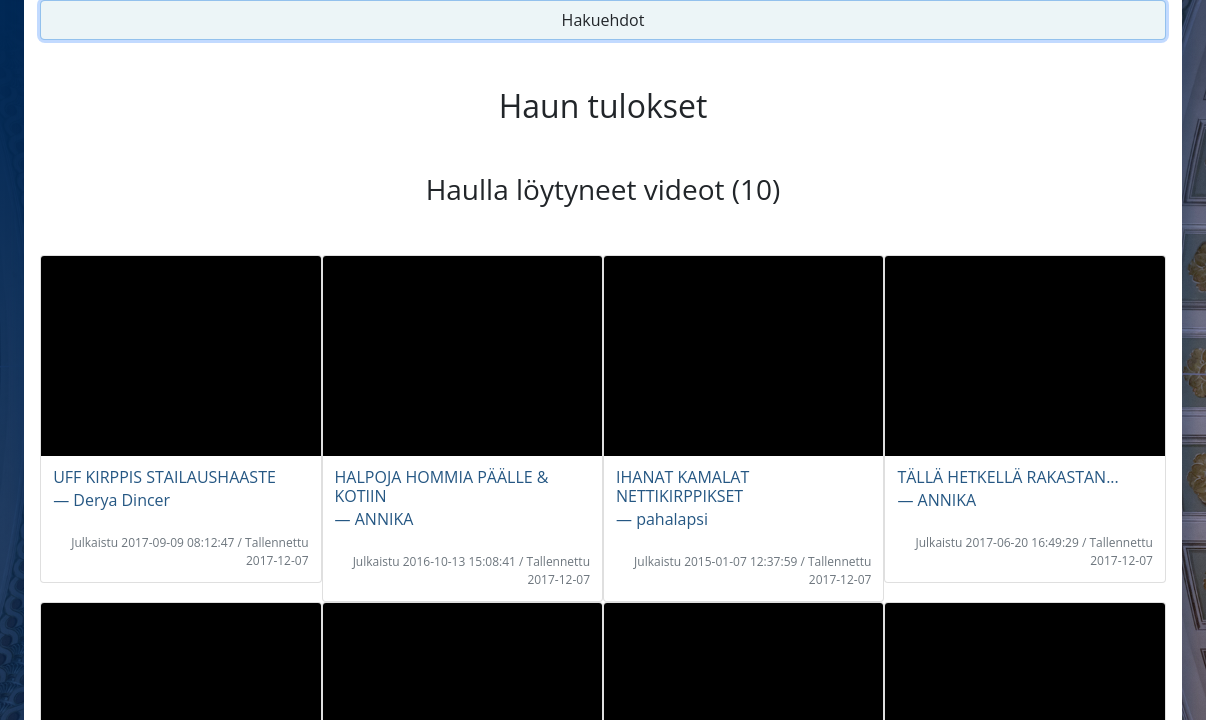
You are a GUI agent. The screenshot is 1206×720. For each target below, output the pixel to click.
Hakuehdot (603, 20)
